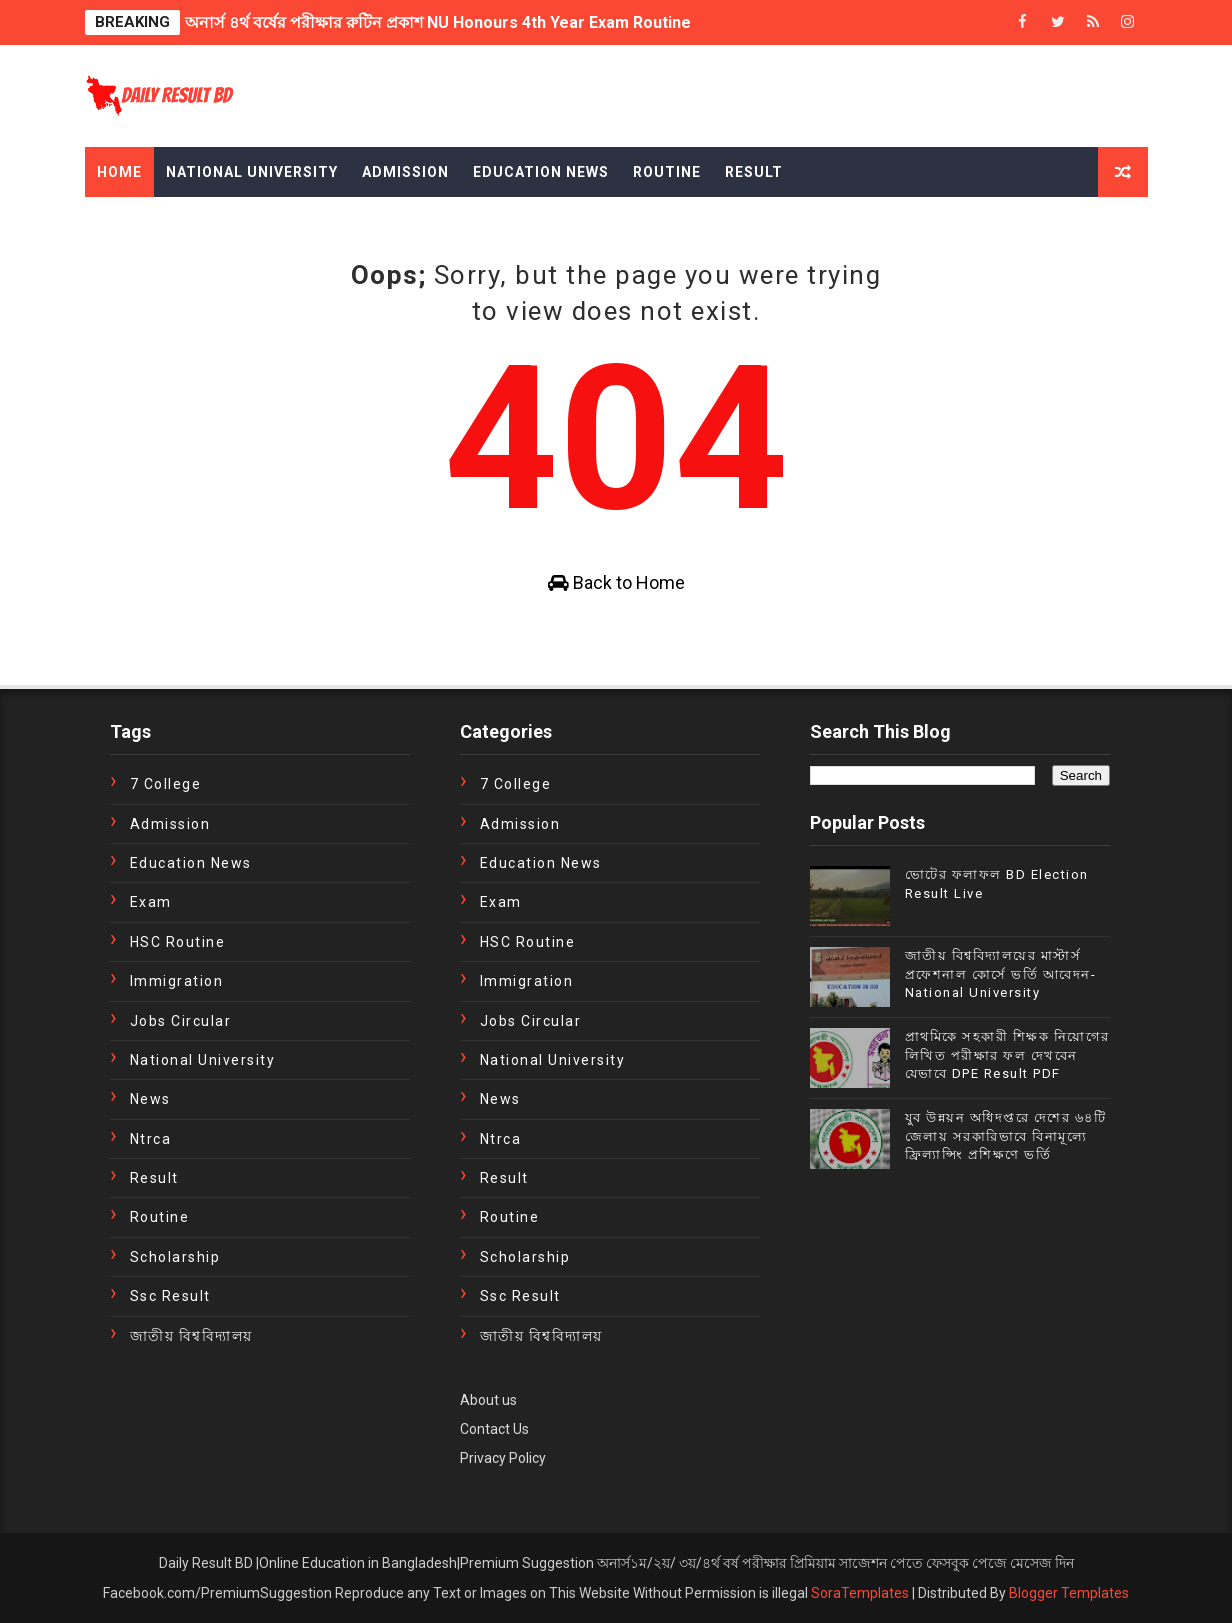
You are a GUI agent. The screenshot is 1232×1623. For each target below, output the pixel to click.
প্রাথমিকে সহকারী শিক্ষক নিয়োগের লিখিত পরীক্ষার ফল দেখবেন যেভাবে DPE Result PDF (1007, 1054)
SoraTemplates (860, 1593)
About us (488, 1400)
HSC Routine (178, 942)
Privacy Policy (503, 1458)
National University (252, 172)
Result (754, 172)
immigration (177, 981)
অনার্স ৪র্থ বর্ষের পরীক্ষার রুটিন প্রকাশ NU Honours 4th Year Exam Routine (438, 22)
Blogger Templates (1069, 1593)
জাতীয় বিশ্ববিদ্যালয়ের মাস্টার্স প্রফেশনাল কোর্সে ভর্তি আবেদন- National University (1001, 973)
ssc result (170, 1296)
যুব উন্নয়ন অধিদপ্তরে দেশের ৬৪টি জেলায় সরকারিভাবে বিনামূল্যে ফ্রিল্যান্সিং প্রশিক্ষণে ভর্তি (1006, 1135)
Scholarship (175, 1257)
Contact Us (494, 1429)
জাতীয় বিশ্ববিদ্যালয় (191, 1336)
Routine (667, 172)
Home (119, 172)
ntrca (151, 1139)
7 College (166, 784)
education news (191, 863)
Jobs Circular (181, 1021)
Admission (405, 172)
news (150, 1099)
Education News (541, 172)
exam (151, 902)
